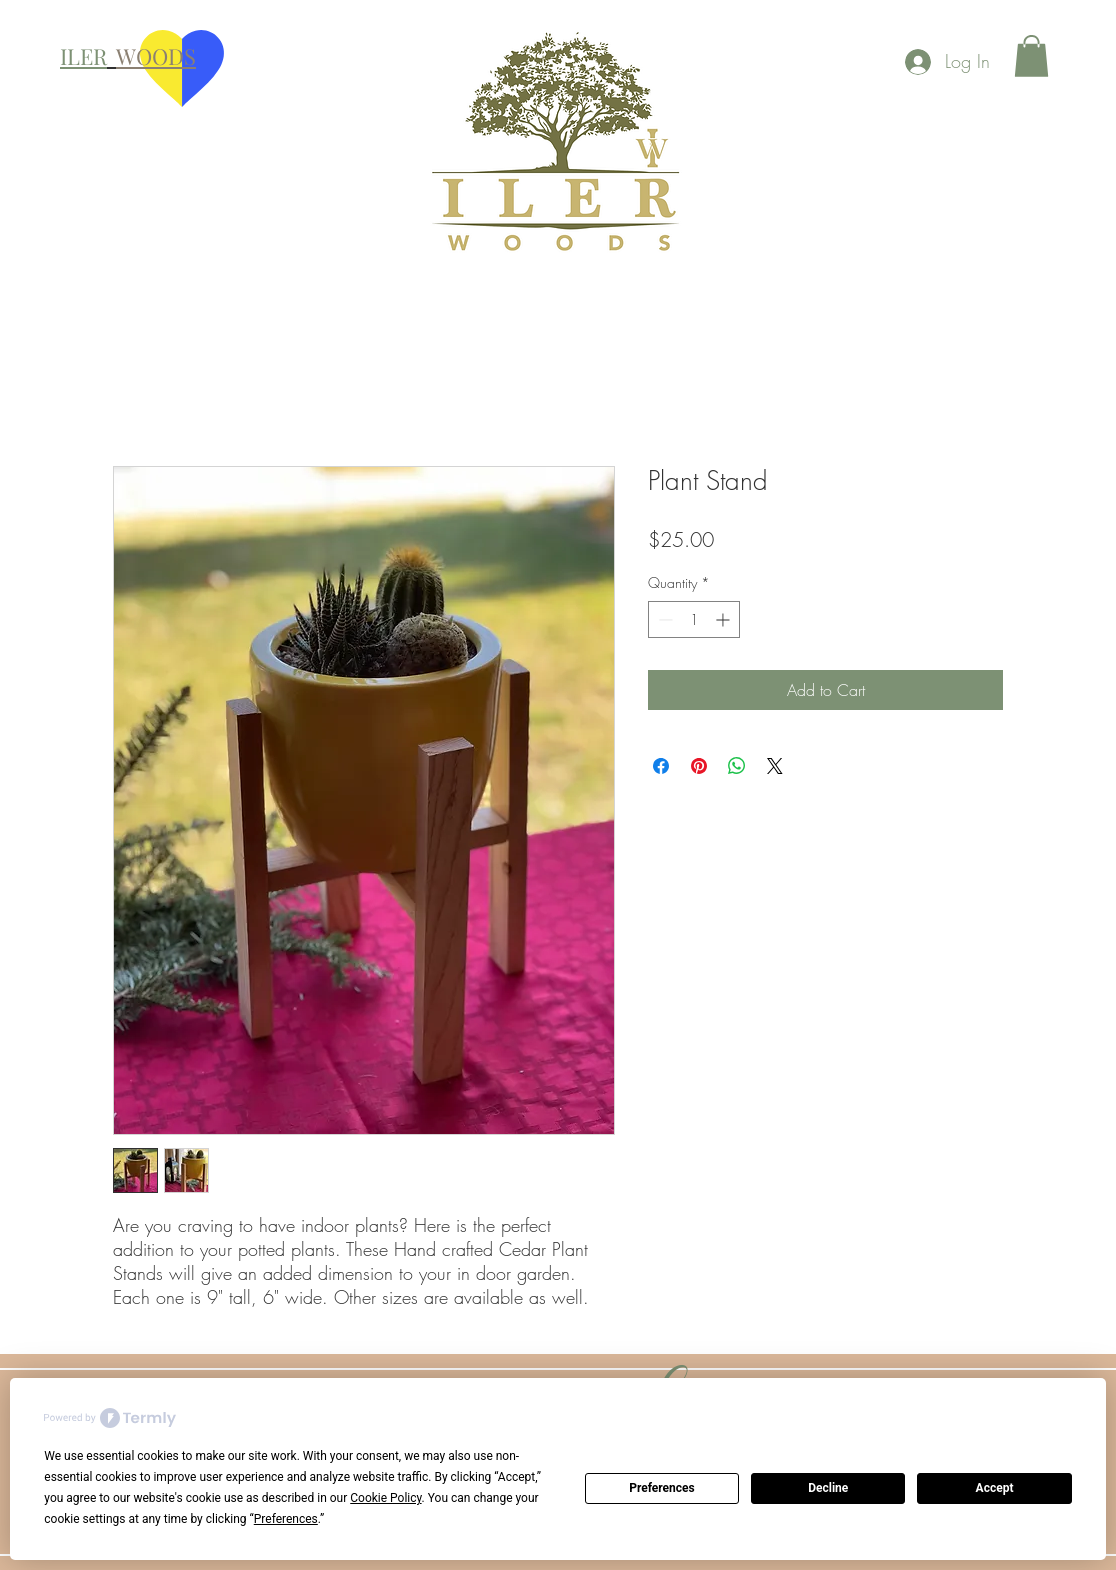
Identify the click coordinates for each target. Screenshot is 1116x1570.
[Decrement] (663, 619)
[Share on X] (775, 766)
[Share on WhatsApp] (737, 766)
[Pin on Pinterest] (699, 766)
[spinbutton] (694, 619)
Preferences (662, 1488)
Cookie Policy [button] (385, 1498)
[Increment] (724, 619)
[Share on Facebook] (661, 766)
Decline (828, 1488)
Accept (995, 1488)
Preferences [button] (286, 1519)
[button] (1031, 56)
